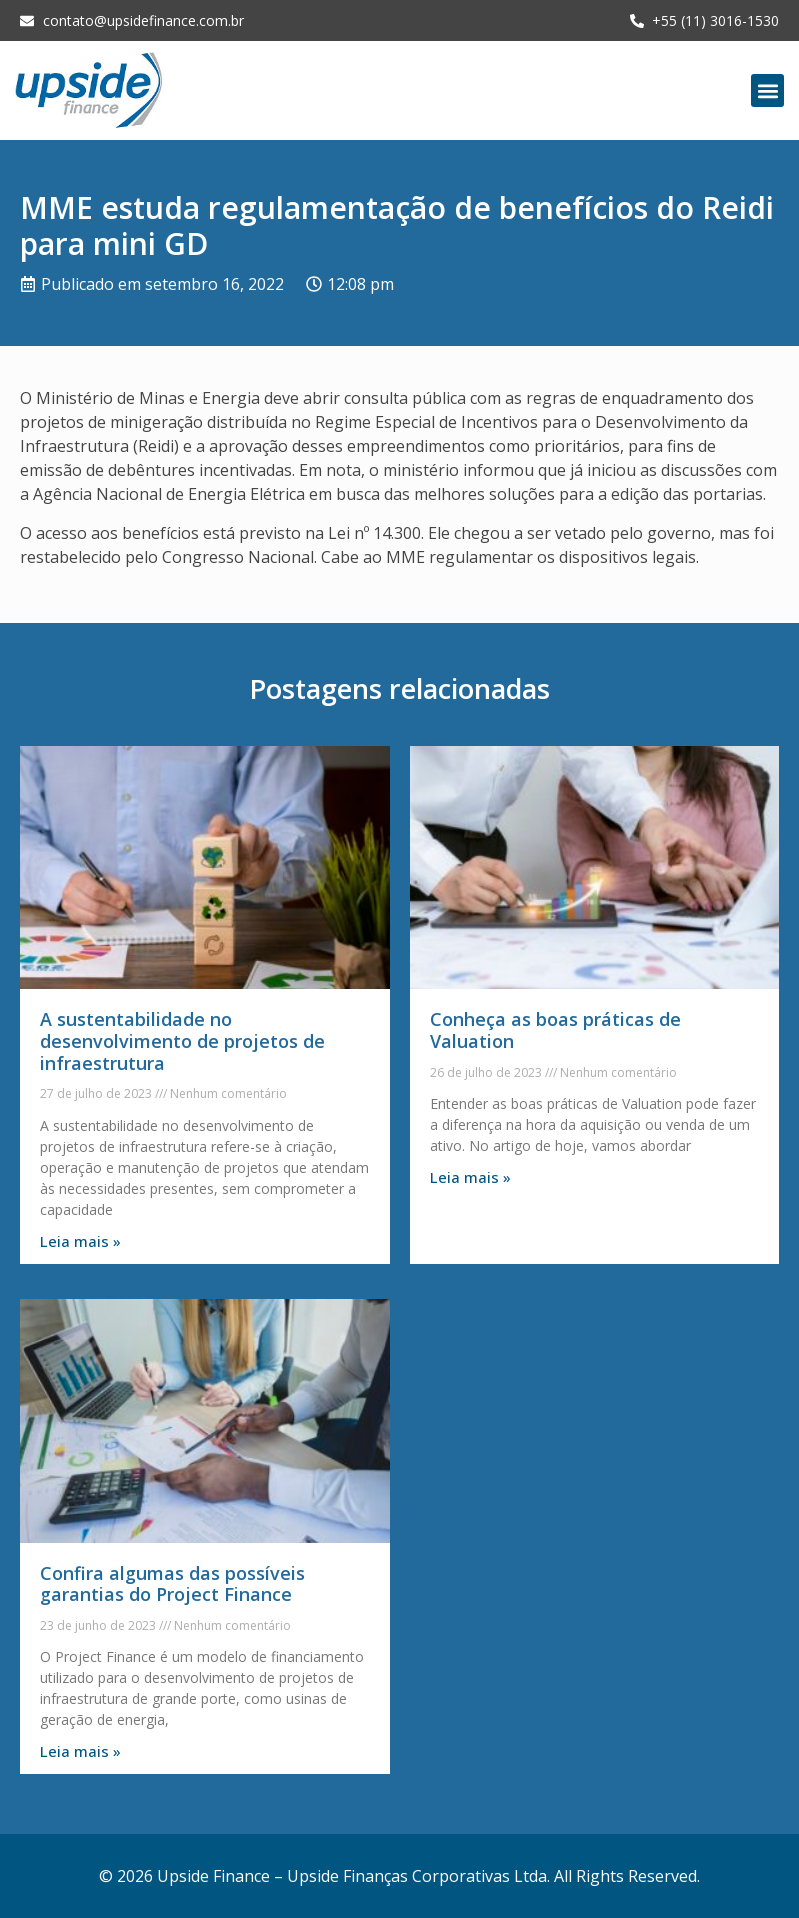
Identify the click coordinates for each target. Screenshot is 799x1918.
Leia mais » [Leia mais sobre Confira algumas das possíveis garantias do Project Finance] (80, 1751)
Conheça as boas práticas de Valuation (555, 1030)
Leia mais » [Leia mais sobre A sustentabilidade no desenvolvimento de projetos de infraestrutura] (80, 1241)
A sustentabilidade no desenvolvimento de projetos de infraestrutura (182, 1040)
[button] (767, 90)
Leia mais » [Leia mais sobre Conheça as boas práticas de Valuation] (470, 1177)
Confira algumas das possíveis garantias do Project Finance (172, 1584)
